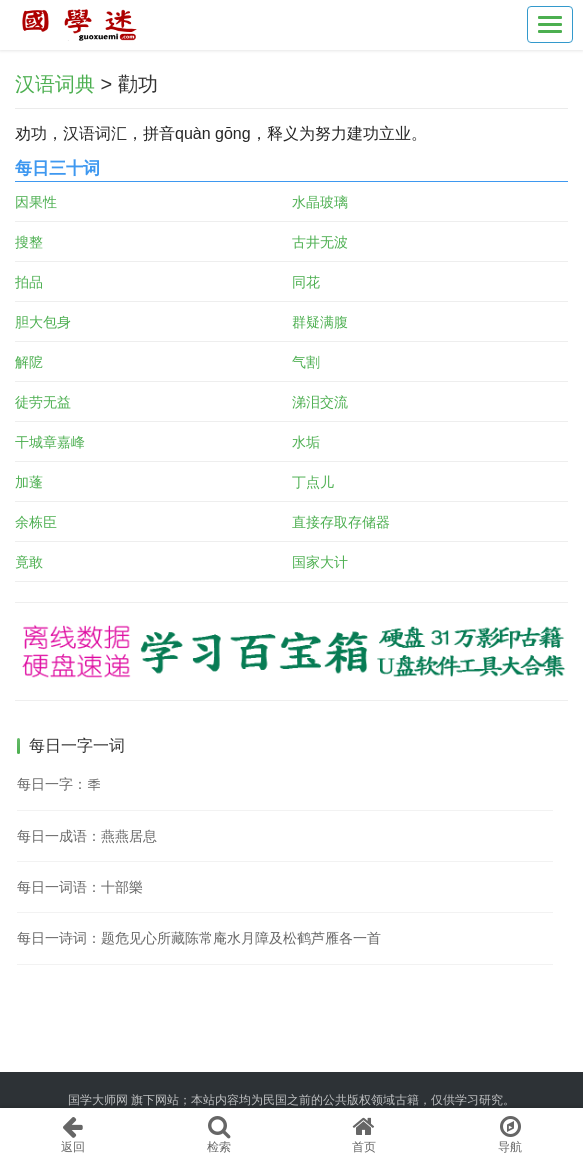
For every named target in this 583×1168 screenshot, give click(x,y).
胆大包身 (43, 322)
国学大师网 (98, 1100)
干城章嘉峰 (50, 442)
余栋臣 (36, 522)
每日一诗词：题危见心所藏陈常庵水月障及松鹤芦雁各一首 (199, 938)
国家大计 (320, 562)
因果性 (36, 202)
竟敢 (29, 562)
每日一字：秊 (59, 784)
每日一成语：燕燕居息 (87, 836)
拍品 (29, 282)
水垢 (306, 442)
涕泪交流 (320, 402)
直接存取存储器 (341, 522)
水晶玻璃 (320, 202)
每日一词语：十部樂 (80, 887)
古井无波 (320, 242)
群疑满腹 (320, 322)
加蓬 (29, 482)
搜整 (29, 242)
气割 (306, 362)
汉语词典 (55, 84)
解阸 (29, 362)
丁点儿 (313, 482)
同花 (306, 282)
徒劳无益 (43, 402)
